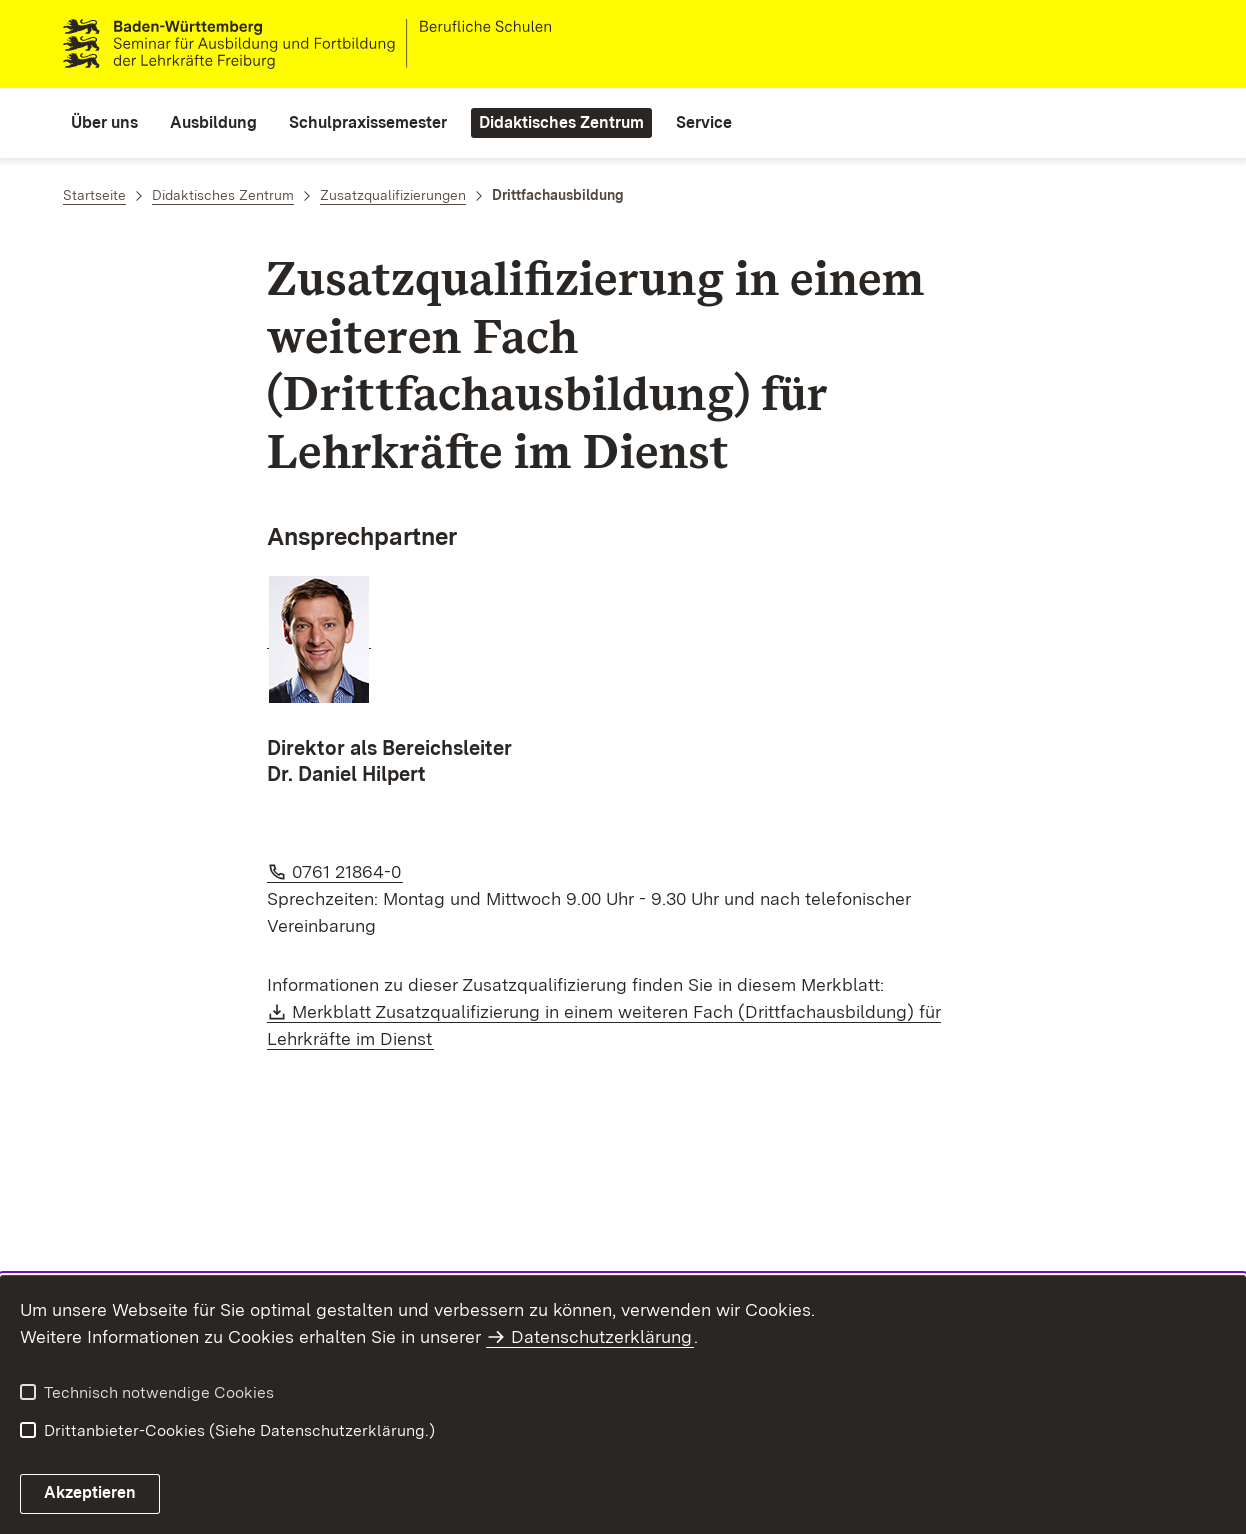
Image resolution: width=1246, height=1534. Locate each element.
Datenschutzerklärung (601, 1336)
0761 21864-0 (347, 871)
